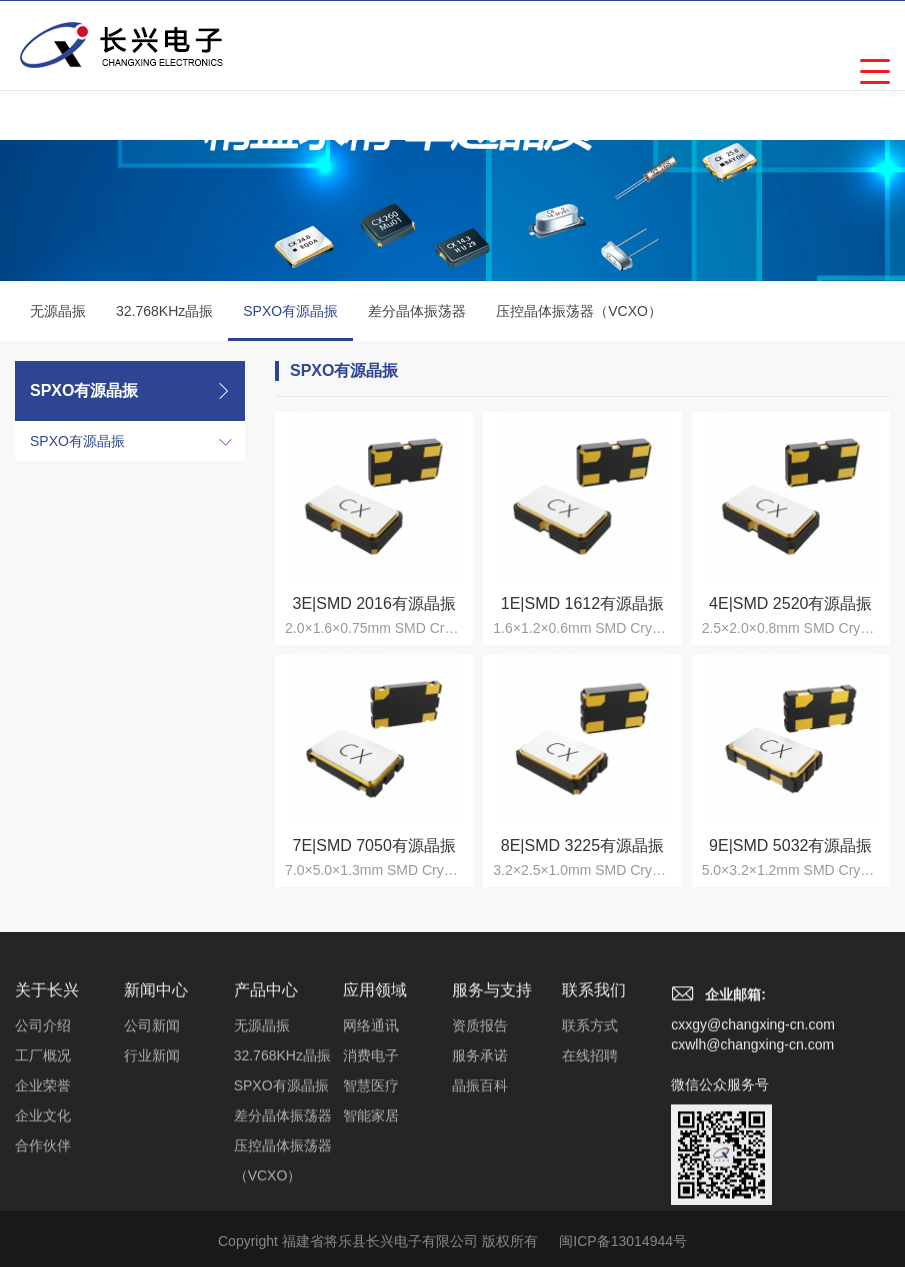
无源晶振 (58, 311)
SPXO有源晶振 (290, 322)
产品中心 (266, 1114)
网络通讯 (371, 1150)
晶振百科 (480, 1210)
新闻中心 (156, 1114)
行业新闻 (152, 1180)
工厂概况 (43, 1180)
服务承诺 (480, 1180)
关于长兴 (47, 1114)
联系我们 (594, 1114)
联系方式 (590, 1150)
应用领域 (375, 1114)
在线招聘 (590, 1180)
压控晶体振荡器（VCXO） (579, 311)
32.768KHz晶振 (164, 311)
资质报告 (480, 1150)
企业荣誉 (43, 1210)
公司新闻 (152, 1150)
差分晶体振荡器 (417, 311)
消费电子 (371, 1180)
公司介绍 (43, 1150)
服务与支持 (492, 1114)
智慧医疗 (371, 1210)
